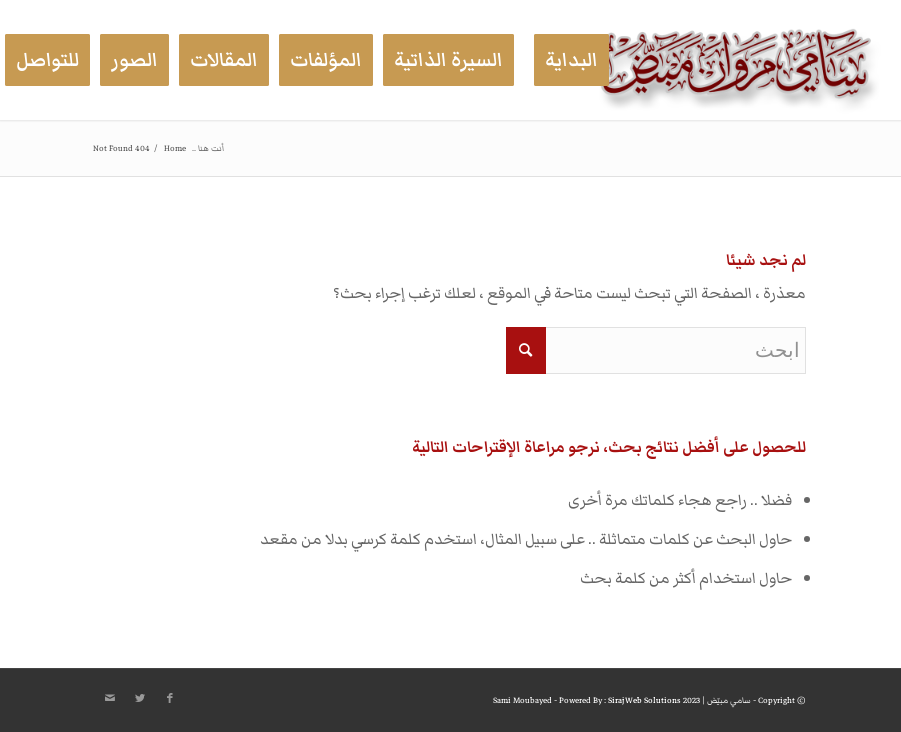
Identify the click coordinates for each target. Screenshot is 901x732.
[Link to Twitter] (140, 699)
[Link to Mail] (110, 699)
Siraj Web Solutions (644, 700)
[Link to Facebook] (170, 699)
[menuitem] (571, 60)
